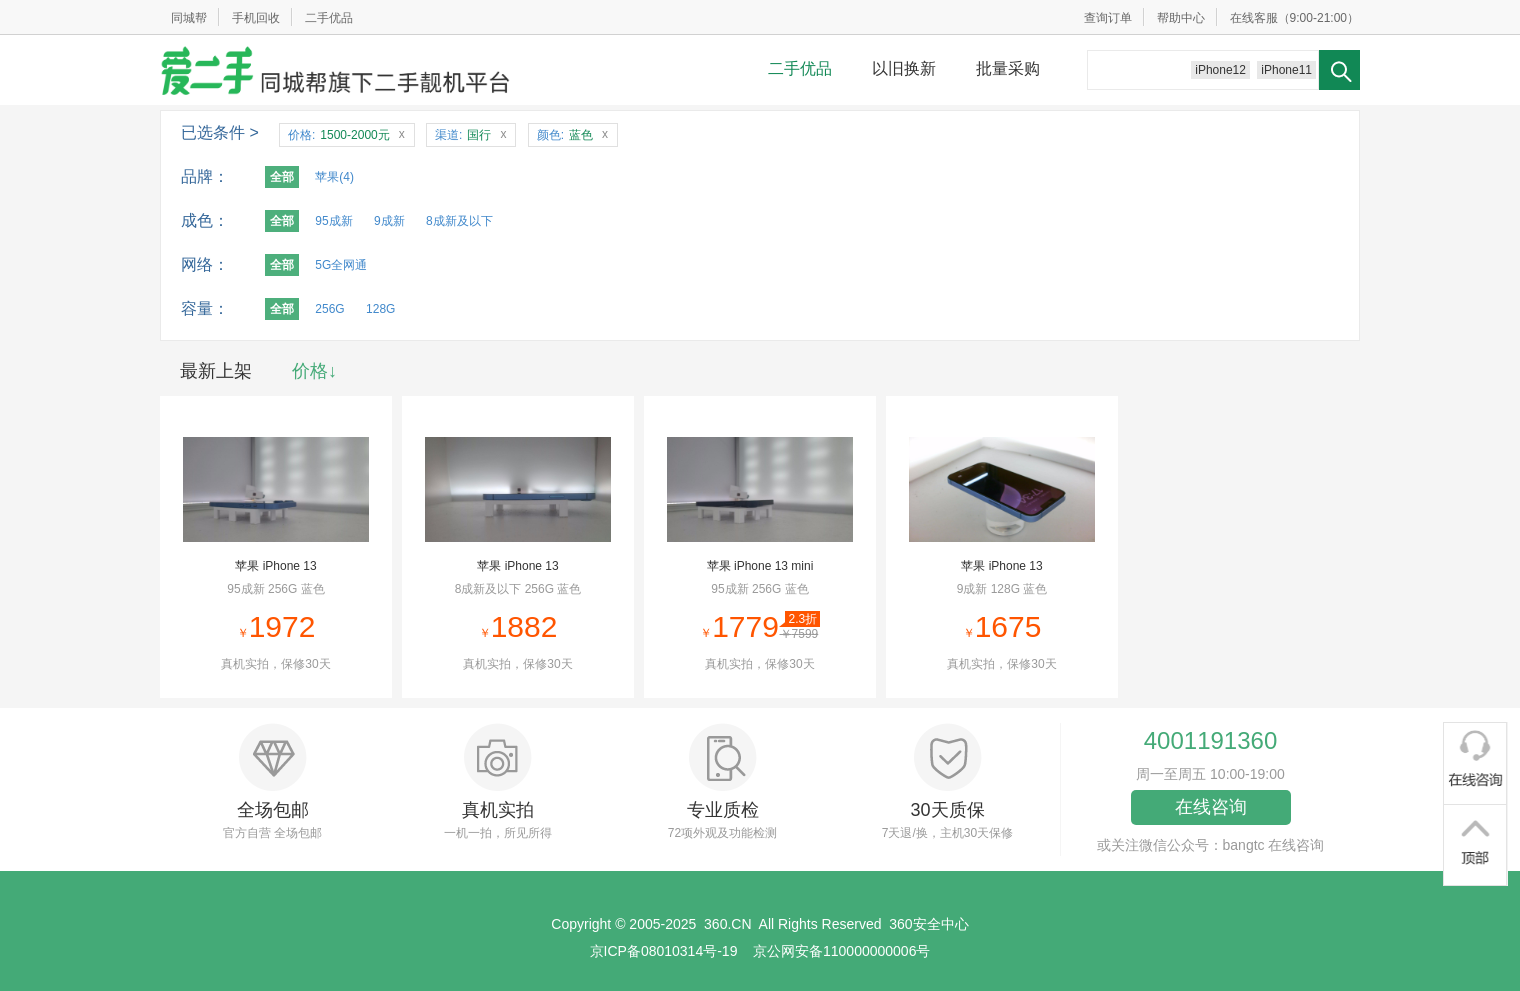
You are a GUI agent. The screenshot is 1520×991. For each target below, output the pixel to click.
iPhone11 (1286, 70)
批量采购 (1008, 68)
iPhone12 (1220, 70)
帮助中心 (1181, 18)
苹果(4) (334, 177)
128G (380, 309)
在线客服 (1254, 18)
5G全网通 (341, 265)
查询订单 (1108, 18)
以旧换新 (904, 68)
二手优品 (329, 18)
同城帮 (189, 18)
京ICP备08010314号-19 (664, 951)
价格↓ (314, 371)
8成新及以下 (459, 221)
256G (329, 309)
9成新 (389, 221)
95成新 (333, 221)
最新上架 (216, 371)
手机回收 (256, 18)
